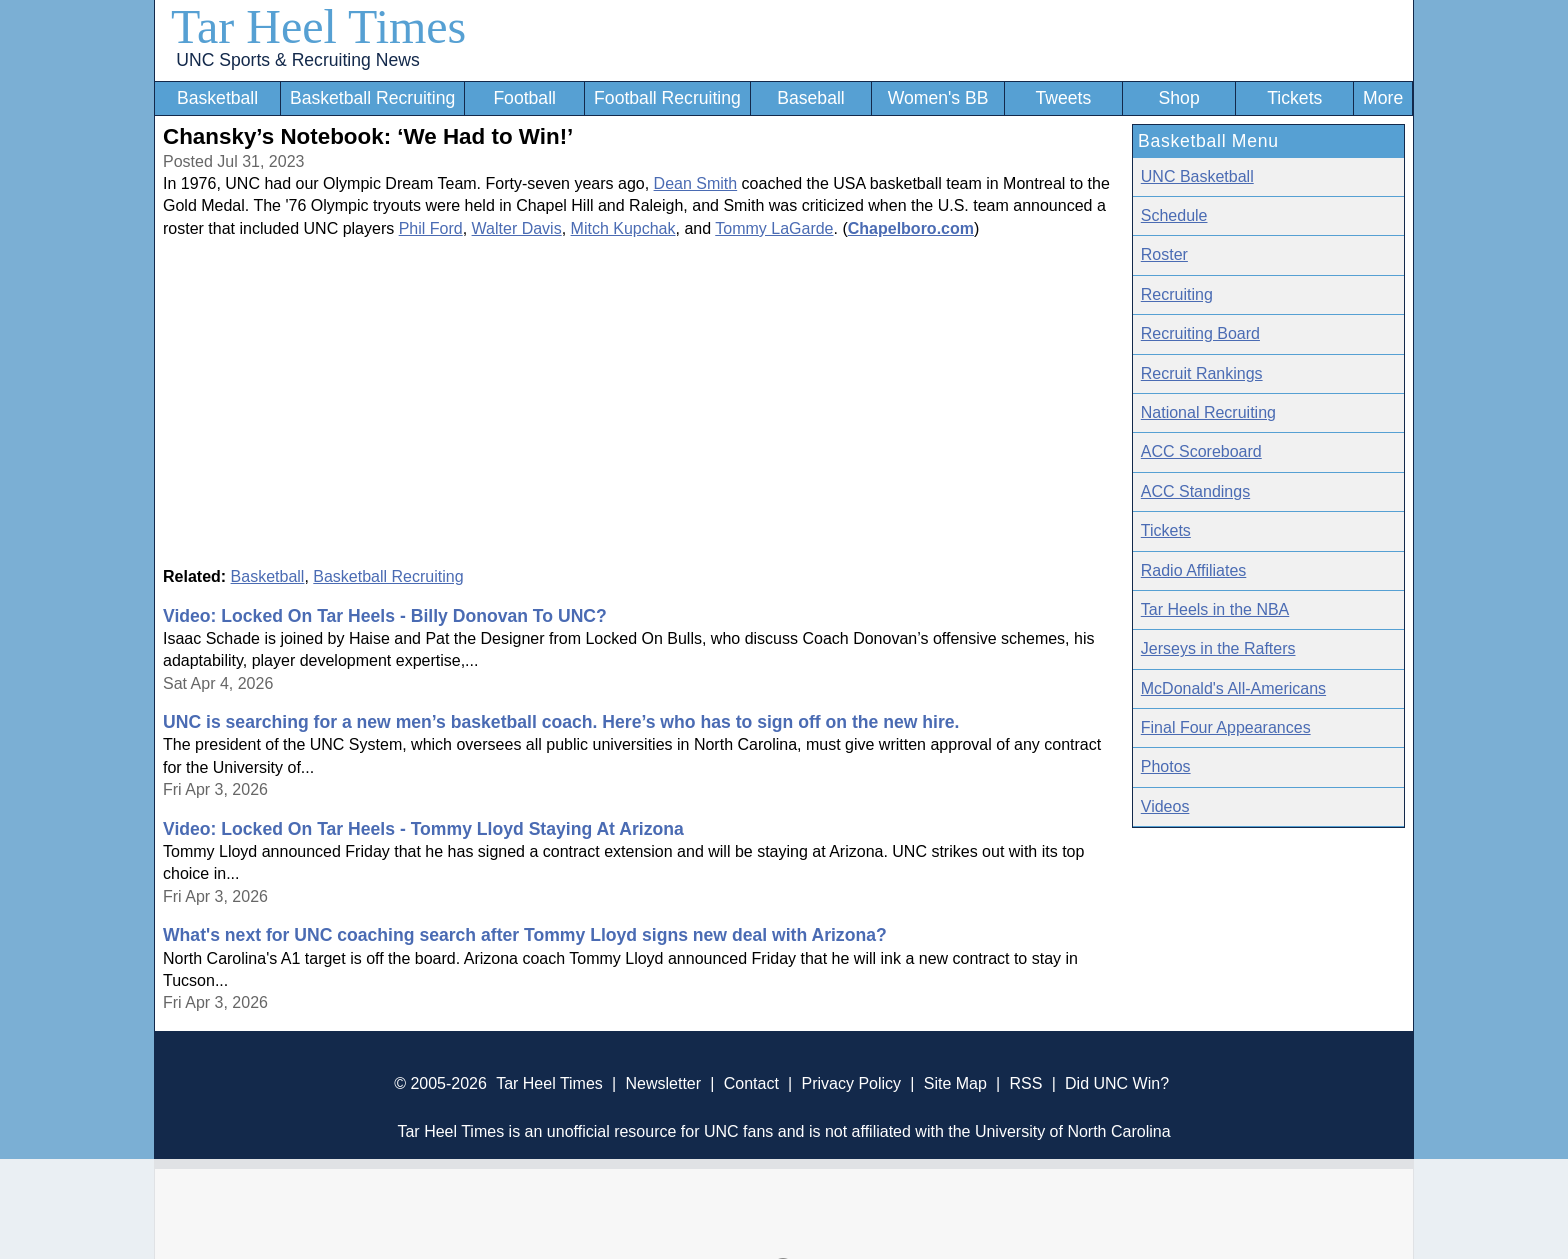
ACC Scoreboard (1201, 451)
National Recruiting (1208, 412)
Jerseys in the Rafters (1218, 648)
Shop (1179, 98)
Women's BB (938, 98)
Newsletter (663, 1083)
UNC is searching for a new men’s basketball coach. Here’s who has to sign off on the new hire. (561, 722)
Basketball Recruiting (372, 98)
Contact (751, 1083)
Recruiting (1177, 294)
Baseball (811, 98)
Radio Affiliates (1194, 570)
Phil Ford (431, 228)
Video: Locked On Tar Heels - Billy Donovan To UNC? (385, 616)
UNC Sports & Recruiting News (297, 60)
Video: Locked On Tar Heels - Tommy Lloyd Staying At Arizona (423, 829)
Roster (1164, 254)
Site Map (955, 1083)
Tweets (1063, 98)
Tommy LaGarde (774, 228)
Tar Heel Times (318, 26)
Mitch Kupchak (623, 228)
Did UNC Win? (1117, 1083)
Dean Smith (696, 183)
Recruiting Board (1200, 333)
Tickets (1294, 98)
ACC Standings (1195, 491)
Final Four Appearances (1226, 727)
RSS (1025, 1083)
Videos (1165, 806)
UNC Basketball (1197, 176)
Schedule (1174, 215)
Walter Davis (517, 228)
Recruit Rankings (1202, 373)
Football (524, 98)
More (1383, 98)
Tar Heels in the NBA (1215, 609)
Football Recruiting (667, 98)
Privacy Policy (851, 1083)
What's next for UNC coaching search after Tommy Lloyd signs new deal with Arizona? (525, 935)
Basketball (217, 98)
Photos (1166, 766)
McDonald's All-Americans (1233, 688)
